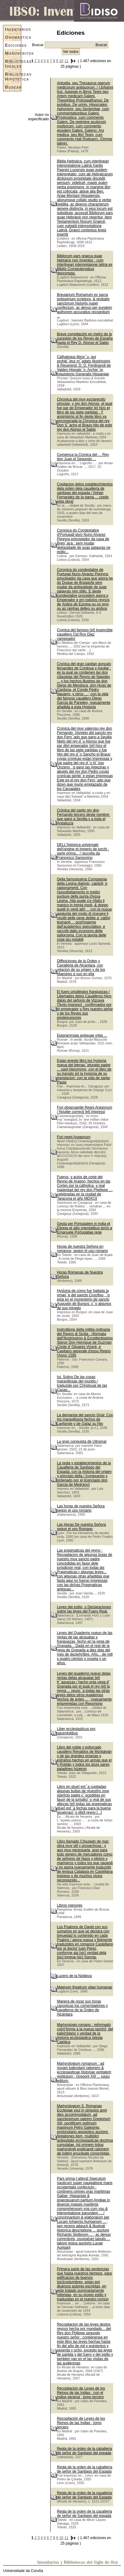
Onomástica (13, 37)
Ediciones (13, 45)
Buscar (13, 87)
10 (61, 61)
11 (66, 61)
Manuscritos (13, 53)
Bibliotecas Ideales (13, 64)
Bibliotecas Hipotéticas (13, 77)
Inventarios (13, 29)
